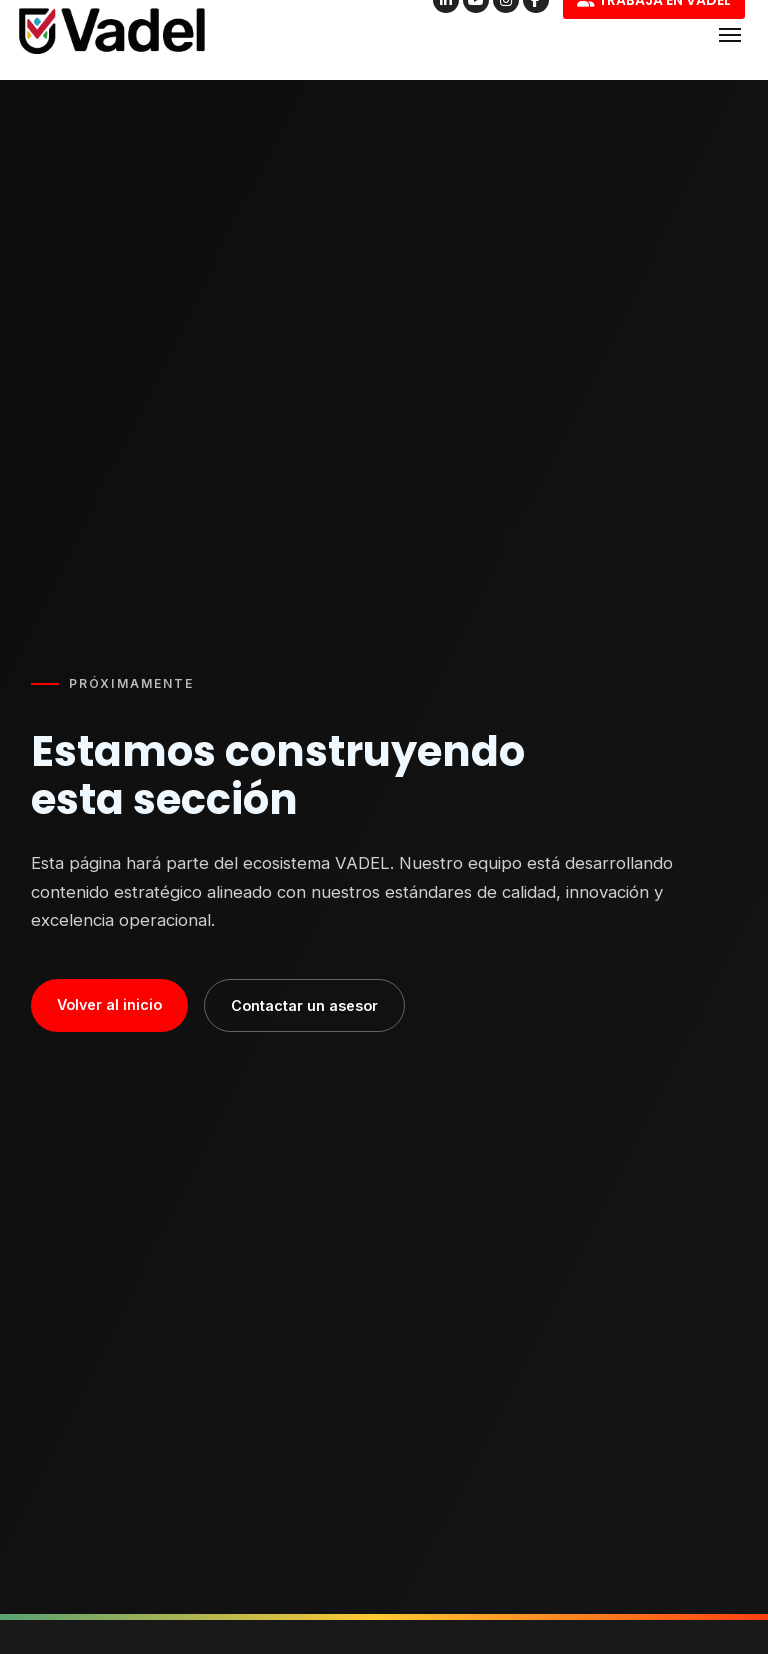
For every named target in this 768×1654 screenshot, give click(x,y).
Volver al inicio (109, 1004)
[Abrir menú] (730, 35)
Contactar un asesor (304, 1005)
